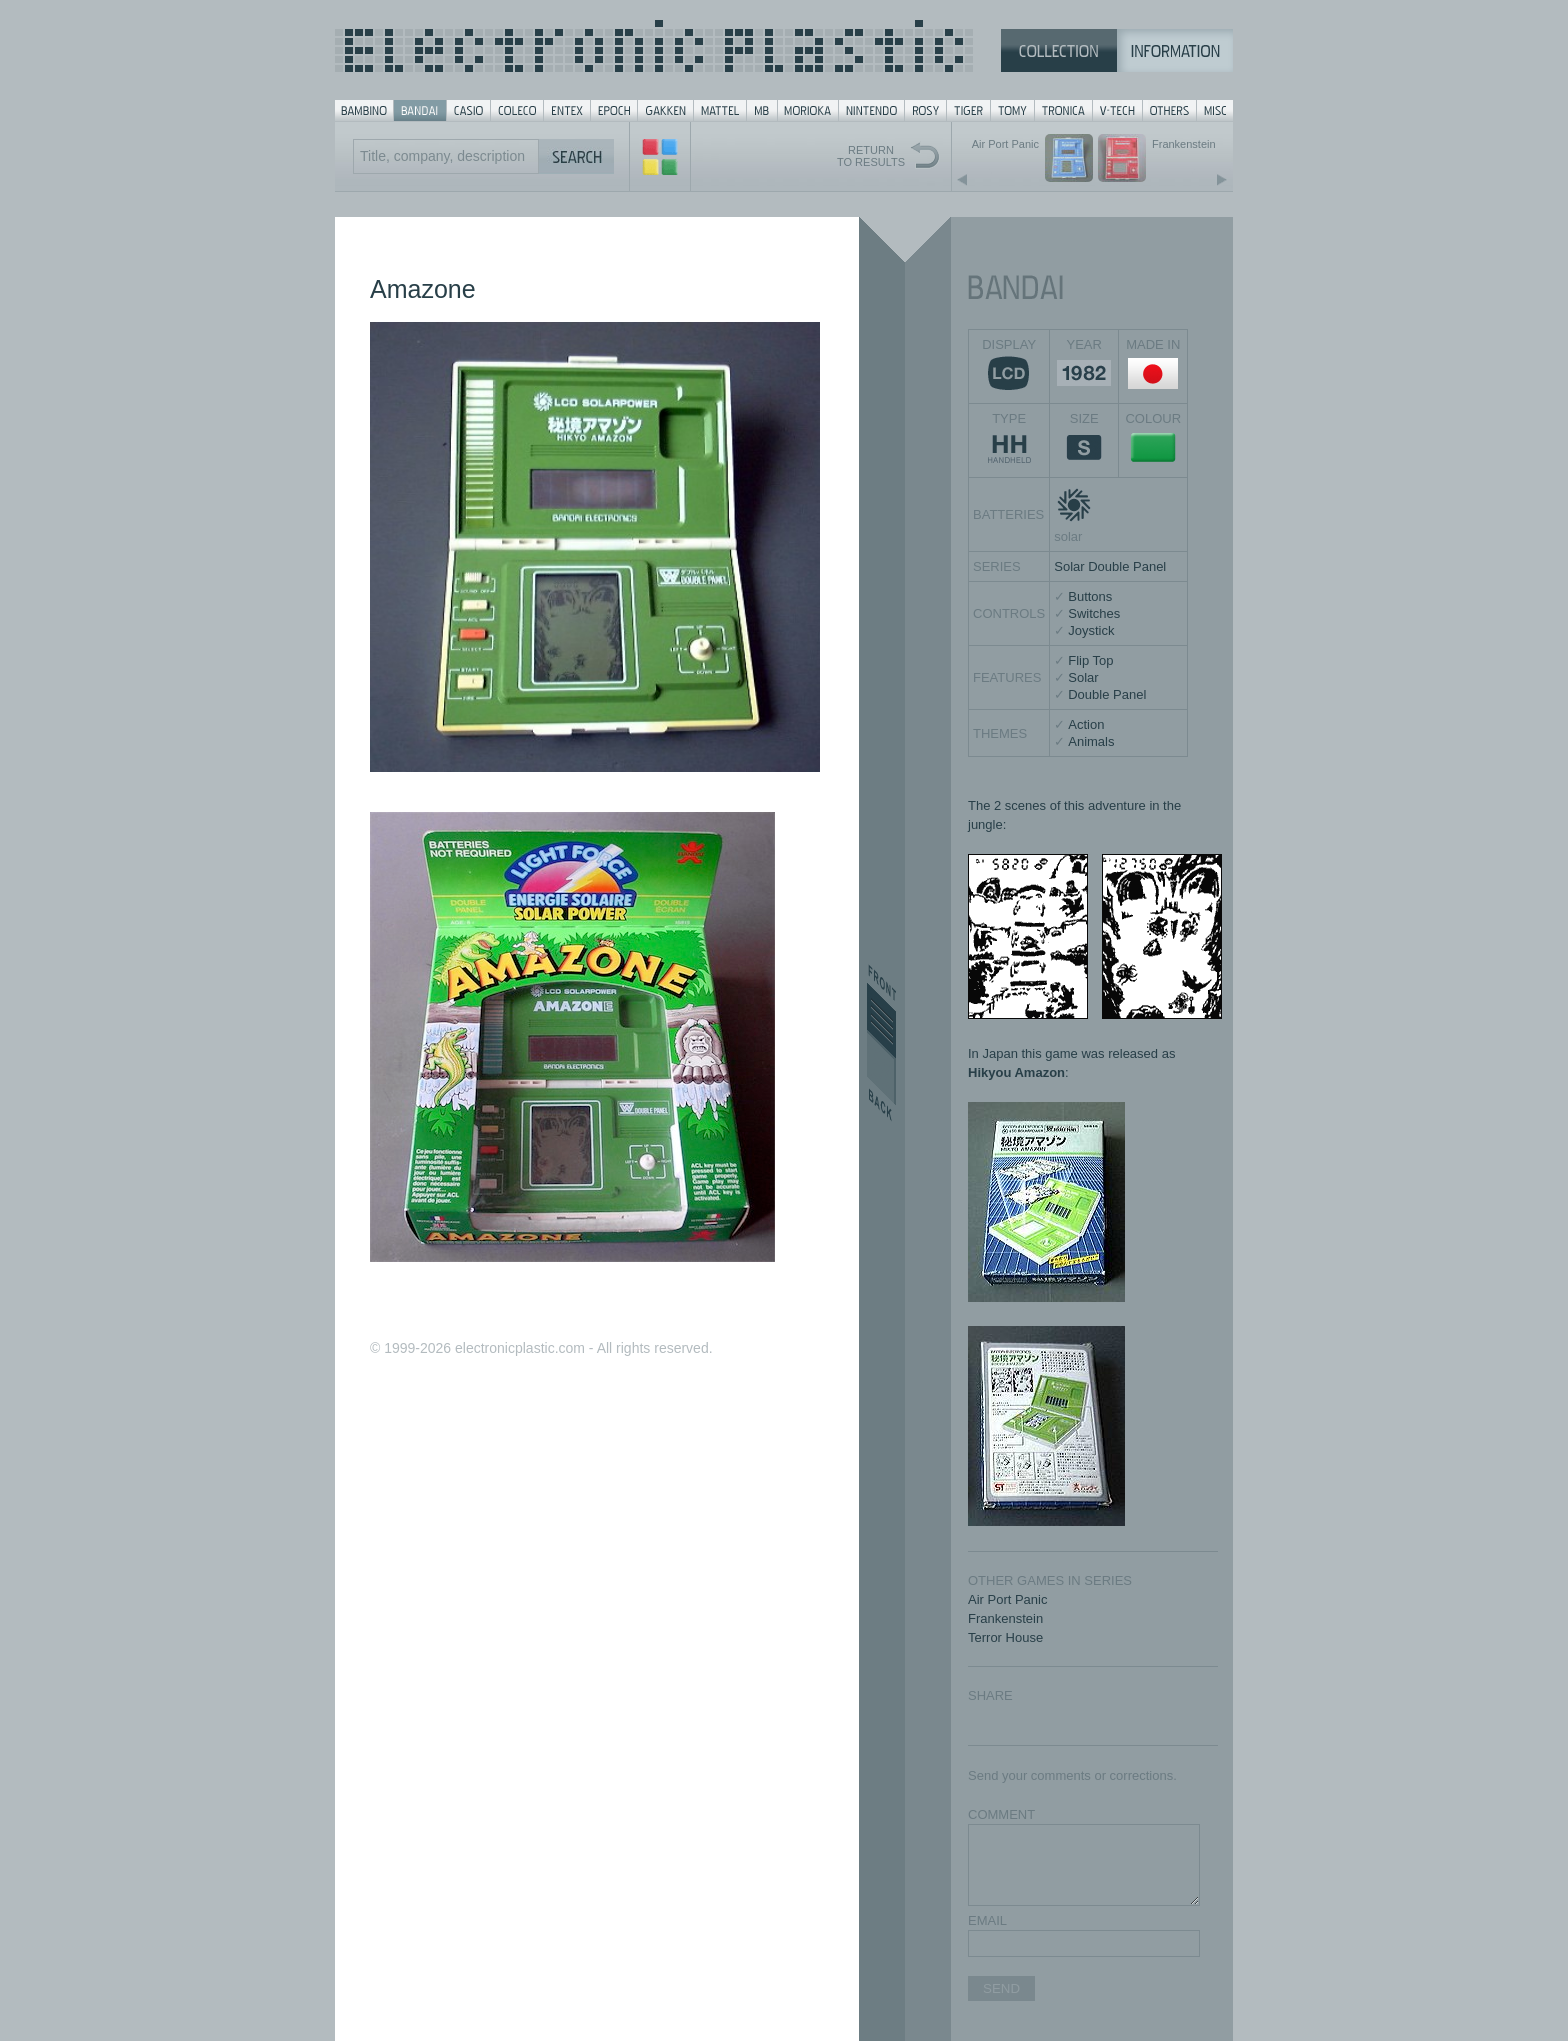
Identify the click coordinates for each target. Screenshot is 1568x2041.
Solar (1083, 677)
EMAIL (987, 1920)
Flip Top (1090, 660)
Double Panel (1107, 694)
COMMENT (1001, 1814)
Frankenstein (1005, 1618)
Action (1086, 724)
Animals (1091, 741)
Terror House (1005, 1637)
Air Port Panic (1007, 1599)
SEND (1001, 1988)
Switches (1094, 613)
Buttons (1090, 596)
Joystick (1091, 630)
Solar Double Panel (1110, 566)
